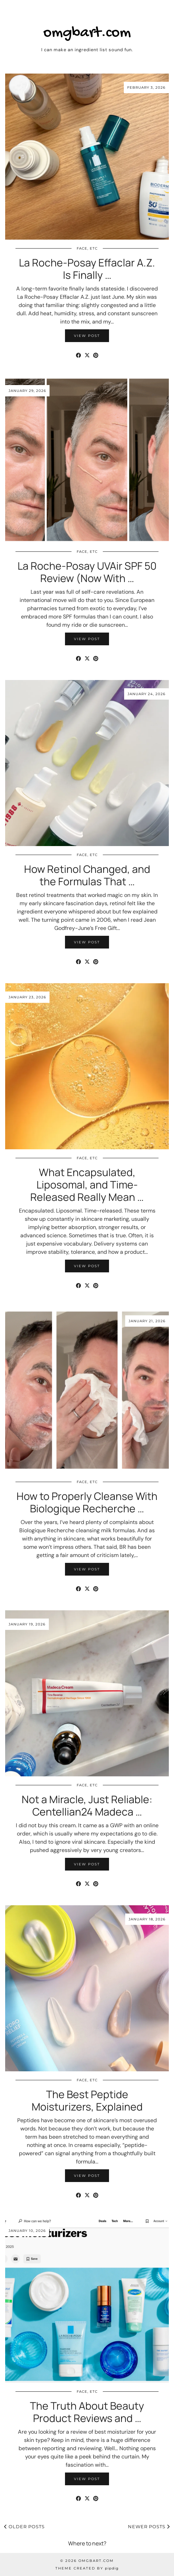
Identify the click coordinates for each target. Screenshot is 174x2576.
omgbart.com (87, 33)
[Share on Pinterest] (95, 355)
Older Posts (24, 2526)
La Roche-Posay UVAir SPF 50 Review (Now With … (87, 572)
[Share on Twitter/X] (87, 355)
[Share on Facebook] (78, 355)
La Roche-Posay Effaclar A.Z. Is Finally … (87, 268)
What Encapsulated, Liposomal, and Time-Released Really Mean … (87, 1184)
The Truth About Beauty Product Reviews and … (87, 2412)
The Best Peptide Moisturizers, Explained (87, 2100)
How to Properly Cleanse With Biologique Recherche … (87, 1502)
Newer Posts (149, 2526)
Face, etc (87, 248)
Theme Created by (87, 2568)
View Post (87, 335)
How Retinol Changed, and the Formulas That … (87, 875)
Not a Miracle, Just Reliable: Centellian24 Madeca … (87, 1805)
